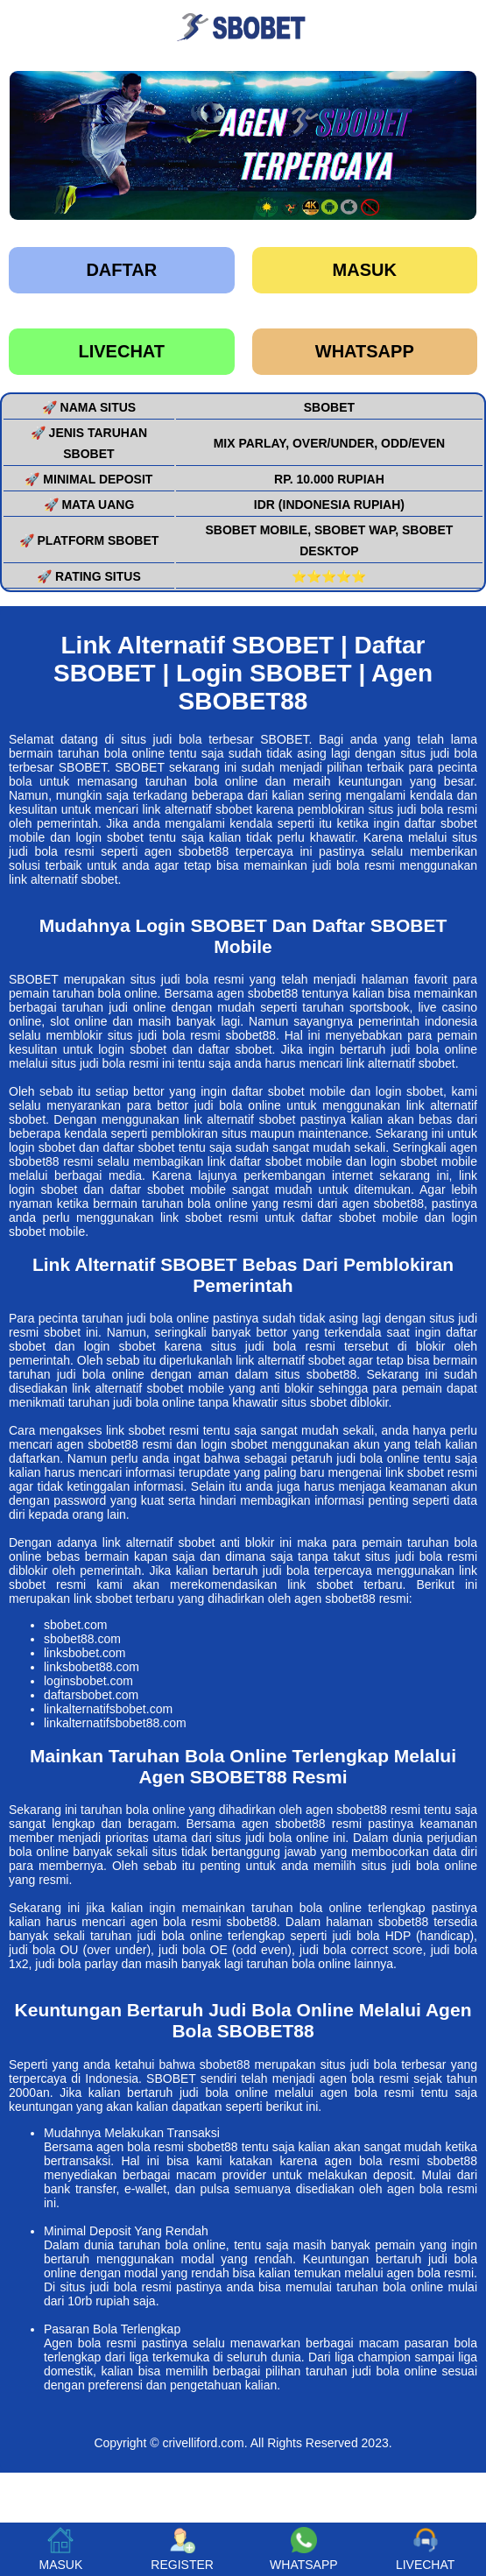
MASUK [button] (60, 2549)
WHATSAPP (364, 351)
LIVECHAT (121, 351)
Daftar (121, 269)
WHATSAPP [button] (304, 2549)
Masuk (365, 269)
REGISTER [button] (182, 2549)
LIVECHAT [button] (425, 2549)
